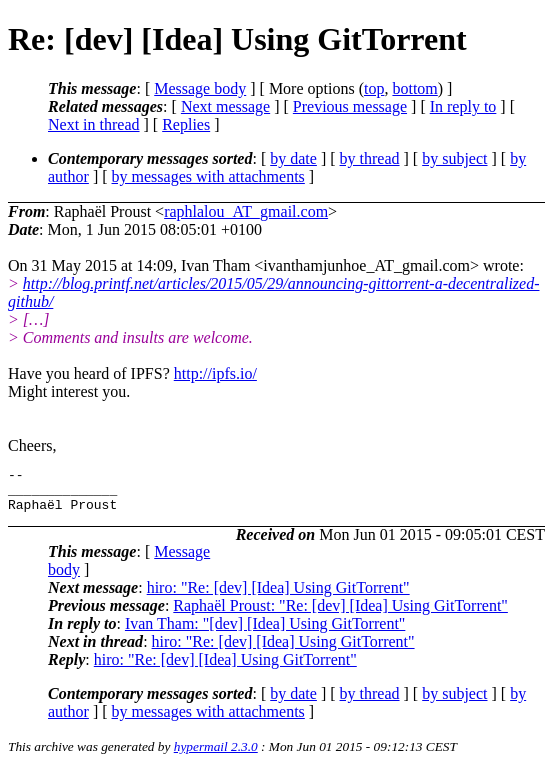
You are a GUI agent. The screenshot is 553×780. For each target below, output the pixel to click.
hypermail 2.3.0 (216, 755)
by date (293, 158)
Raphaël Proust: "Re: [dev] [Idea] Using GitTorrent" (340, 614)
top (374, 88)
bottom (414, 88)
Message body (200, 88)
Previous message (350, 106)
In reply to (463, 106)
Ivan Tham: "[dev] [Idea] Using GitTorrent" (265, 632)
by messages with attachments (208, 176)
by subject (454, 158)
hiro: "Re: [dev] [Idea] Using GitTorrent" (278, 596)
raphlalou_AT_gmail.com (246, 211)
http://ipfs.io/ (215, 373)
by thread (370, 158)
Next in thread (94, 124)
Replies (186, 124)
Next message (225, 106)
